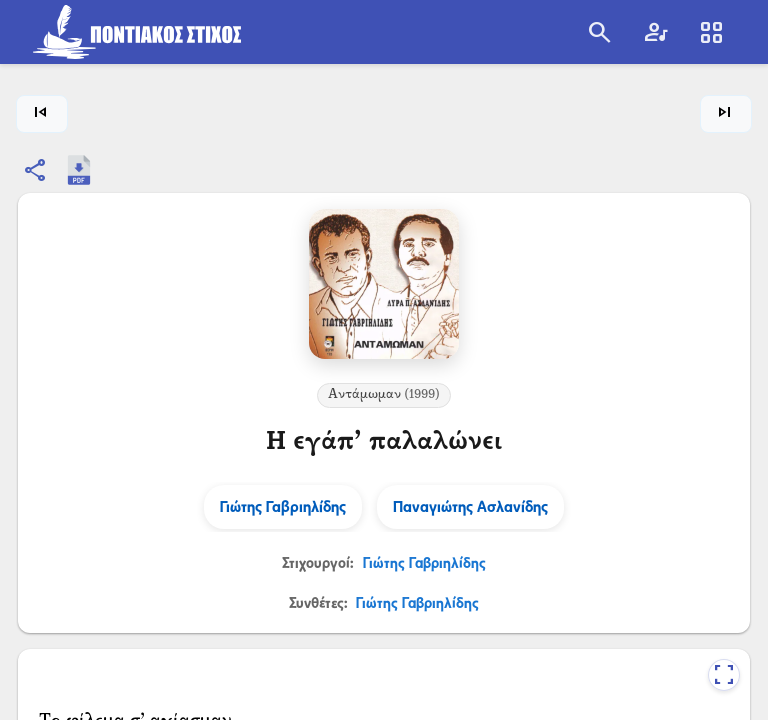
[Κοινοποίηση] (36, 170)
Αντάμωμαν (384, 395)
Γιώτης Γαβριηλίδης (424, 562)
